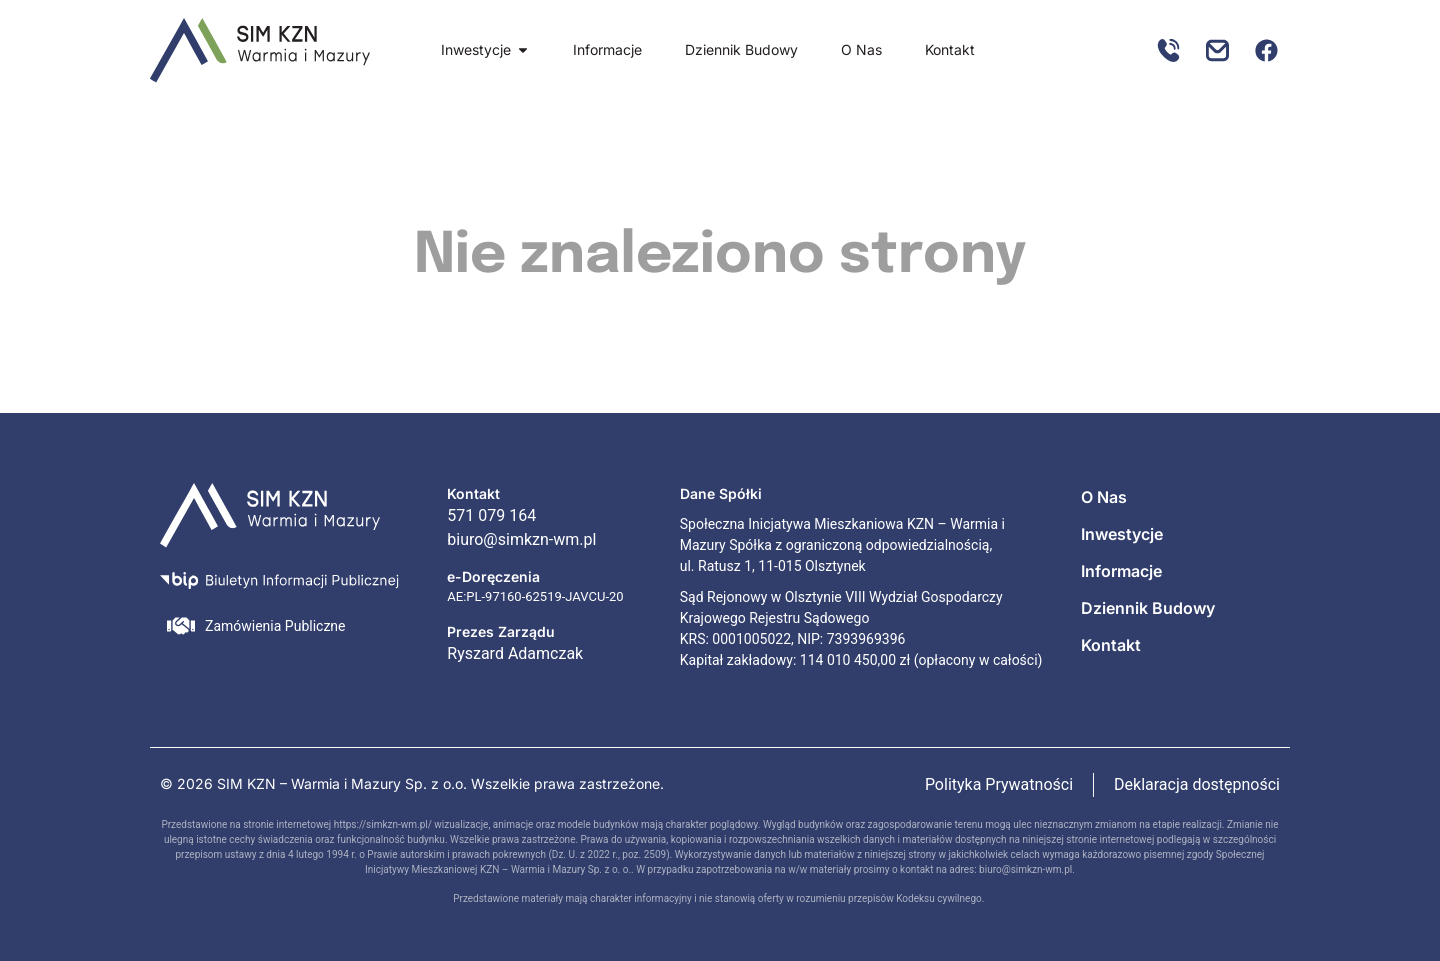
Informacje (1121, 571)
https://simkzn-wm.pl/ (383, 824)
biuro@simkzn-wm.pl (1025, 869)
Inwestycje (1122, 534)
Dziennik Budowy (1148, 608)
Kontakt (1111, 645)
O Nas (1104, 497)
